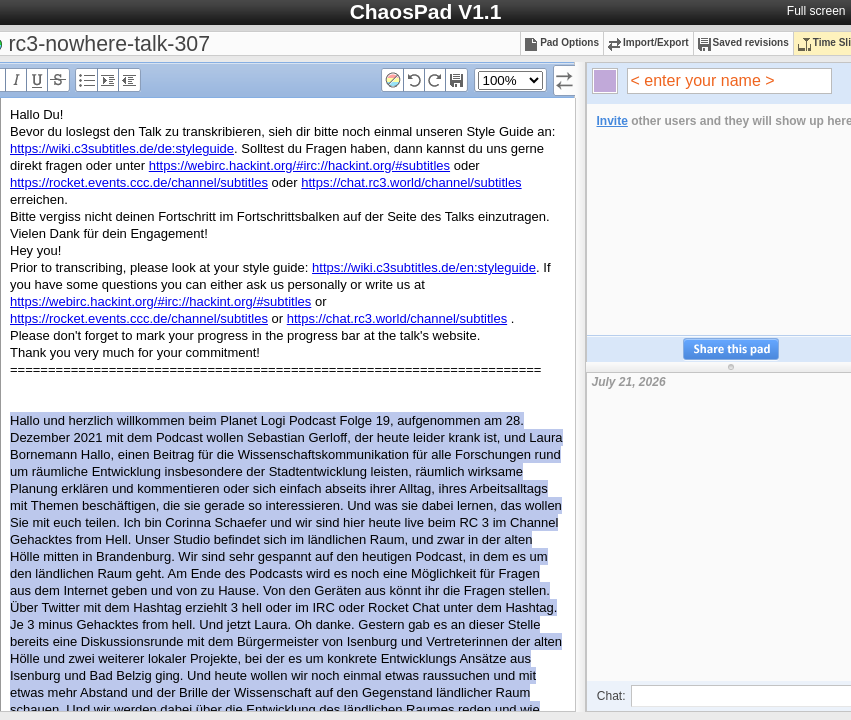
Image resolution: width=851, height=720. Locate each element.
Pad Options (562, 42)
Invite (612, 121)
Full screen (816, 11)
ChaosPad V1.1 (426, 11)
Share (731, 349)
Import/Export (648, 42)
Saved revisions (743, 42)
